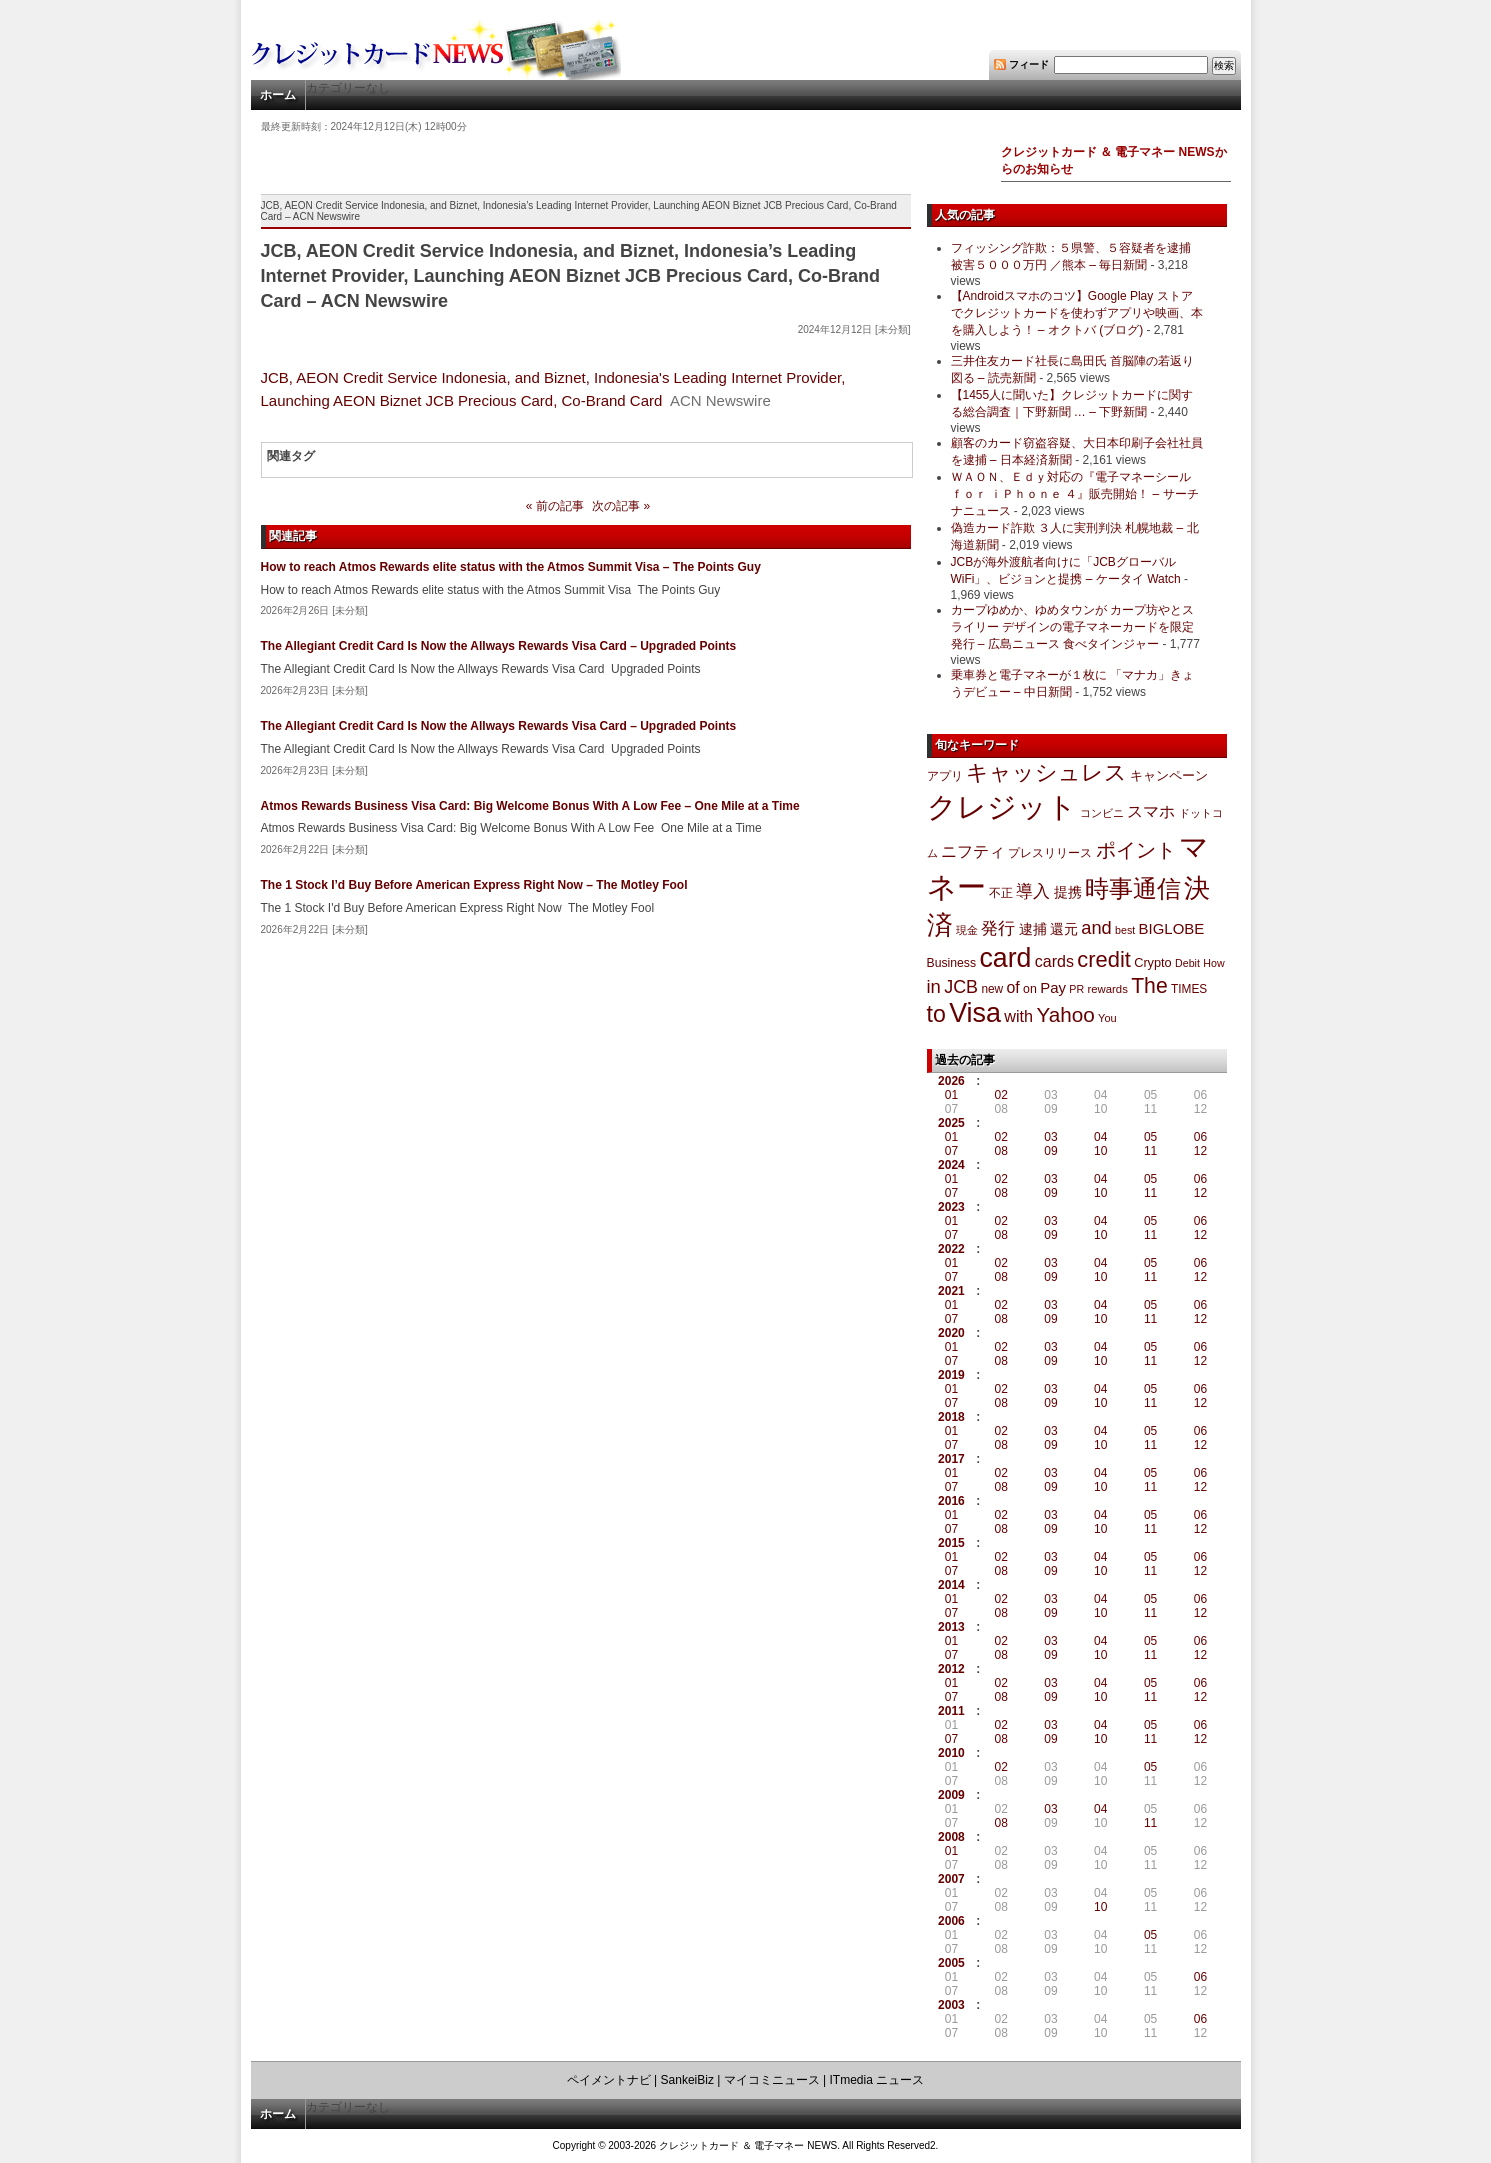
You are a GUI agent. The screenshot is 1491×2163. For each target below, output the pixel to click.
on (1030, 989)
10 (1100, 1151)
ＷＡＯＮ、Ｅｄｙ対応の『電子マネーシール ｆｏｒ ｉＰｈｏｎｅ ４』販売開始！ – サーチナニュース (1075, 494)
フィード (1029, 64)
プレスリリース (1050, 852)
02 (1001, 1095)
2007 (951, 1879)
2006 (951, 1921)
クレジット (1002, 807)
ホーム (278, 95)
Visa (975, 1013)
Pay (1053, 987)
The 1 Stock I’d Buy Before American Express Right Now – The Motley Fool (474, 885)
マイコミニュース (772, 2080)
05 (1150, 1137)
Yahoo (1065, 1014)
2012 (951, 1669)
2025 (951, 1123)
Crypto (1153, 962)
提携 (1068, 892)
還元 (1064, 929)
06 (1200, 1137)
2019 (951, 1375)
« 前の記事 (555, 506)
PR (1076, 989)
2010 (951, 1753)
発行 (998, 928)
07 (951, 1151)
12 (1200, 1151)
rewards (1107, 989)
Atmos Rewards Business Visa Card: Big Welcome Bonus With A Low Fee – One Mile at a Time (530, 806)
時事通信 (1133, 888)
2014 (951, 1585)
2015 (951, 1543)
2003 (951, 2005)
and (1096, 927)
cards (1054, 961)
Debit (1187, 963)
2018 (951, 1417)
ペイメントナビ (609, 2080)
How (1213, 963)
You (1107, 1018)
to (936, 1014)
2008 (951, 1837)
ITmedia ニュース (877, 2080)
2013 (951, 1627)
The (1149, 985)
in (934, 986)
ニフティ (973, 851)
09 (1050, 1151)
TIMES (1189, 989)
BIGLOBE (1172, 928)
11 (1150, 1151)
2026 (951, 1081)
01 (951, 1095)
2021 (951, 1291)
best (1125, 930)
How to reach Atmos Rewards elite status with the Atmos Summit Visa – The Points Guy (511, 567)
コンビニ (1102, 813)
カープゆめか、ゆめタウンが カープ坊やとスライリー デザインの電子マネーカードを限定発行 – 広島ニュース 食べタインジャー (1072, 627)
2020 (951, 1333)
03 (1050, 1137)
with (1018, 1016)
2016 (951, 1501)
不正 (1001, 893)
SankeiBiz (687, 2080)
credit (1104, 959)
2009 (951, 1795)
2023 (951, 1207)
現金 (967, 930)
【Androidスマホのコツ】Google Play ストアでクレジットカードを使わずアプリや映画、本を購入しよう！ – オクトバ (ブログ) (1077, 313)
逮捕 (1033, 929)
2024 (951, 1165)
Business (952, 963)
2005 (951, 1963)
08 (1001, 1151)
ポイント (1136, 850)
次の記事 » (621, 506)
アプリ (945, 776)
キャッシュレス (1046, 772)
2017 (951, 1459)
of (1012, 987)
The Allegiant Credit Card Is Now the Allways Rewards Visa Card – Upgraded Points (499, 646)
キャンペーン (1169, 776)
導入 (1033, 891)
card (1005, 958)
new (992, 989)
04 (1100, 1137)
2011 (951, 1711)
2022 (951, 1249)
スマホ (1151, 811)
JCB (961, 987)
